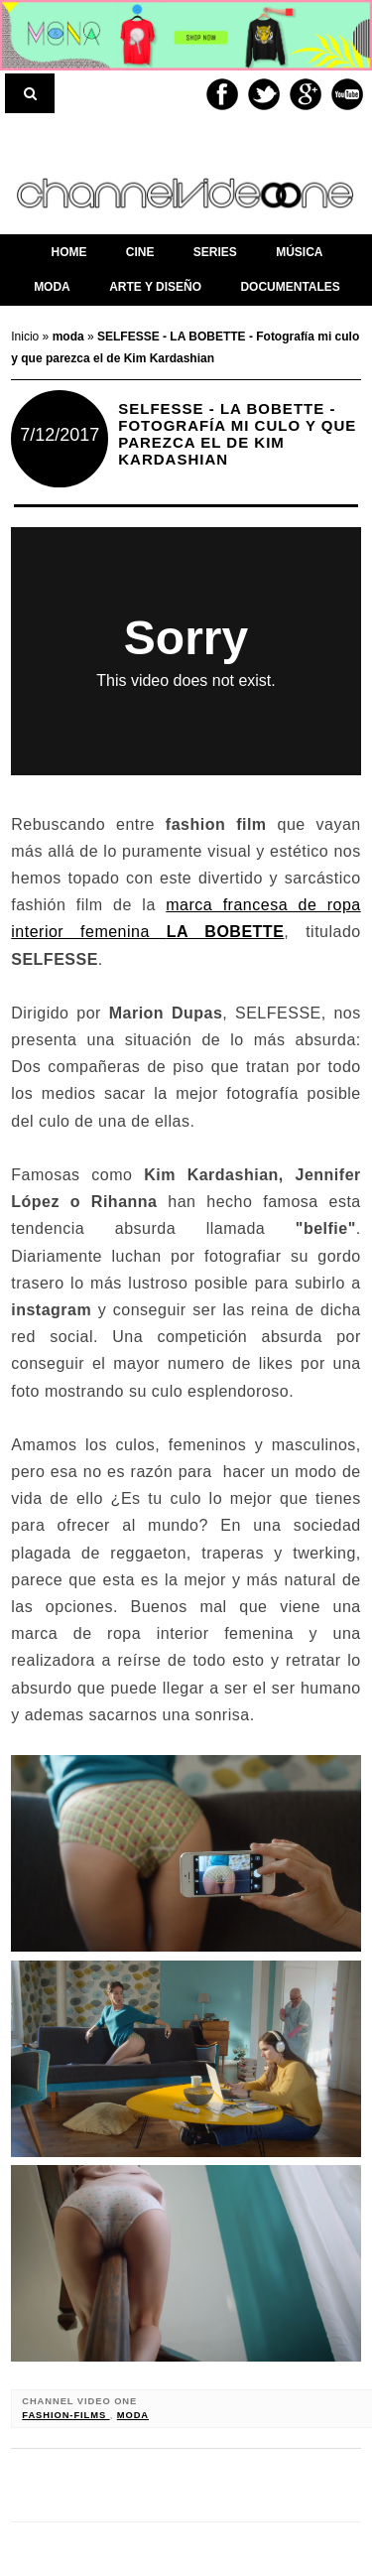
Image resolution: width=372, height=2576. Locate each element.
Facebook (222, 94)
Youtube (347, 94)
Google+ (305, 94)
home (68, 252)
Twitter (264, 94)
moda (133, 2415)
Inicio (26, 336)
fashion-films (65, 2415)
